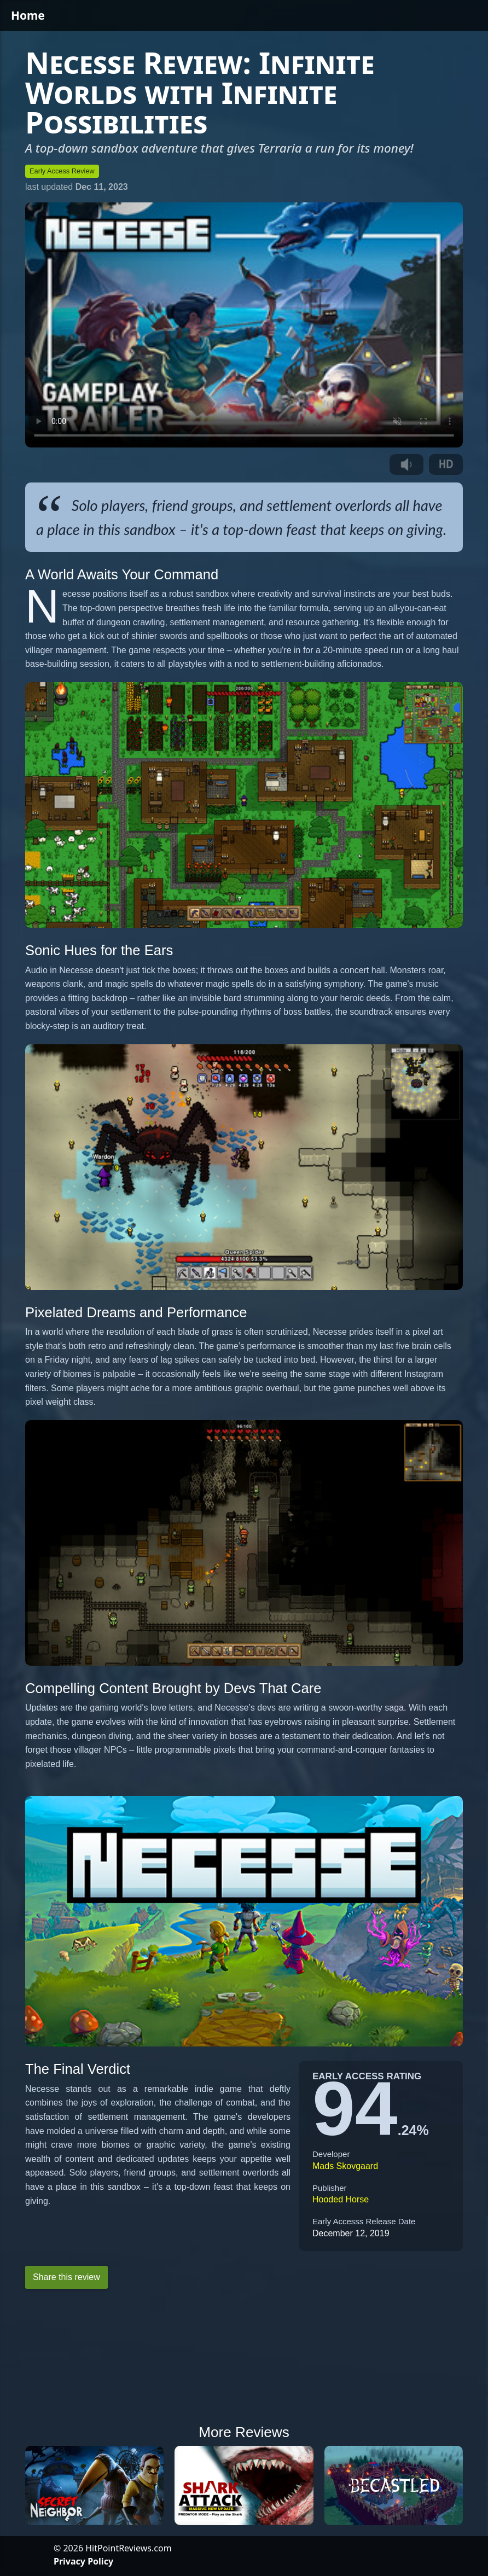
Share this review (66, 2277)
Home (28, 15)
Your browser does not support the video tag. (244, 324)
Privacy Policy (83, 2561)
